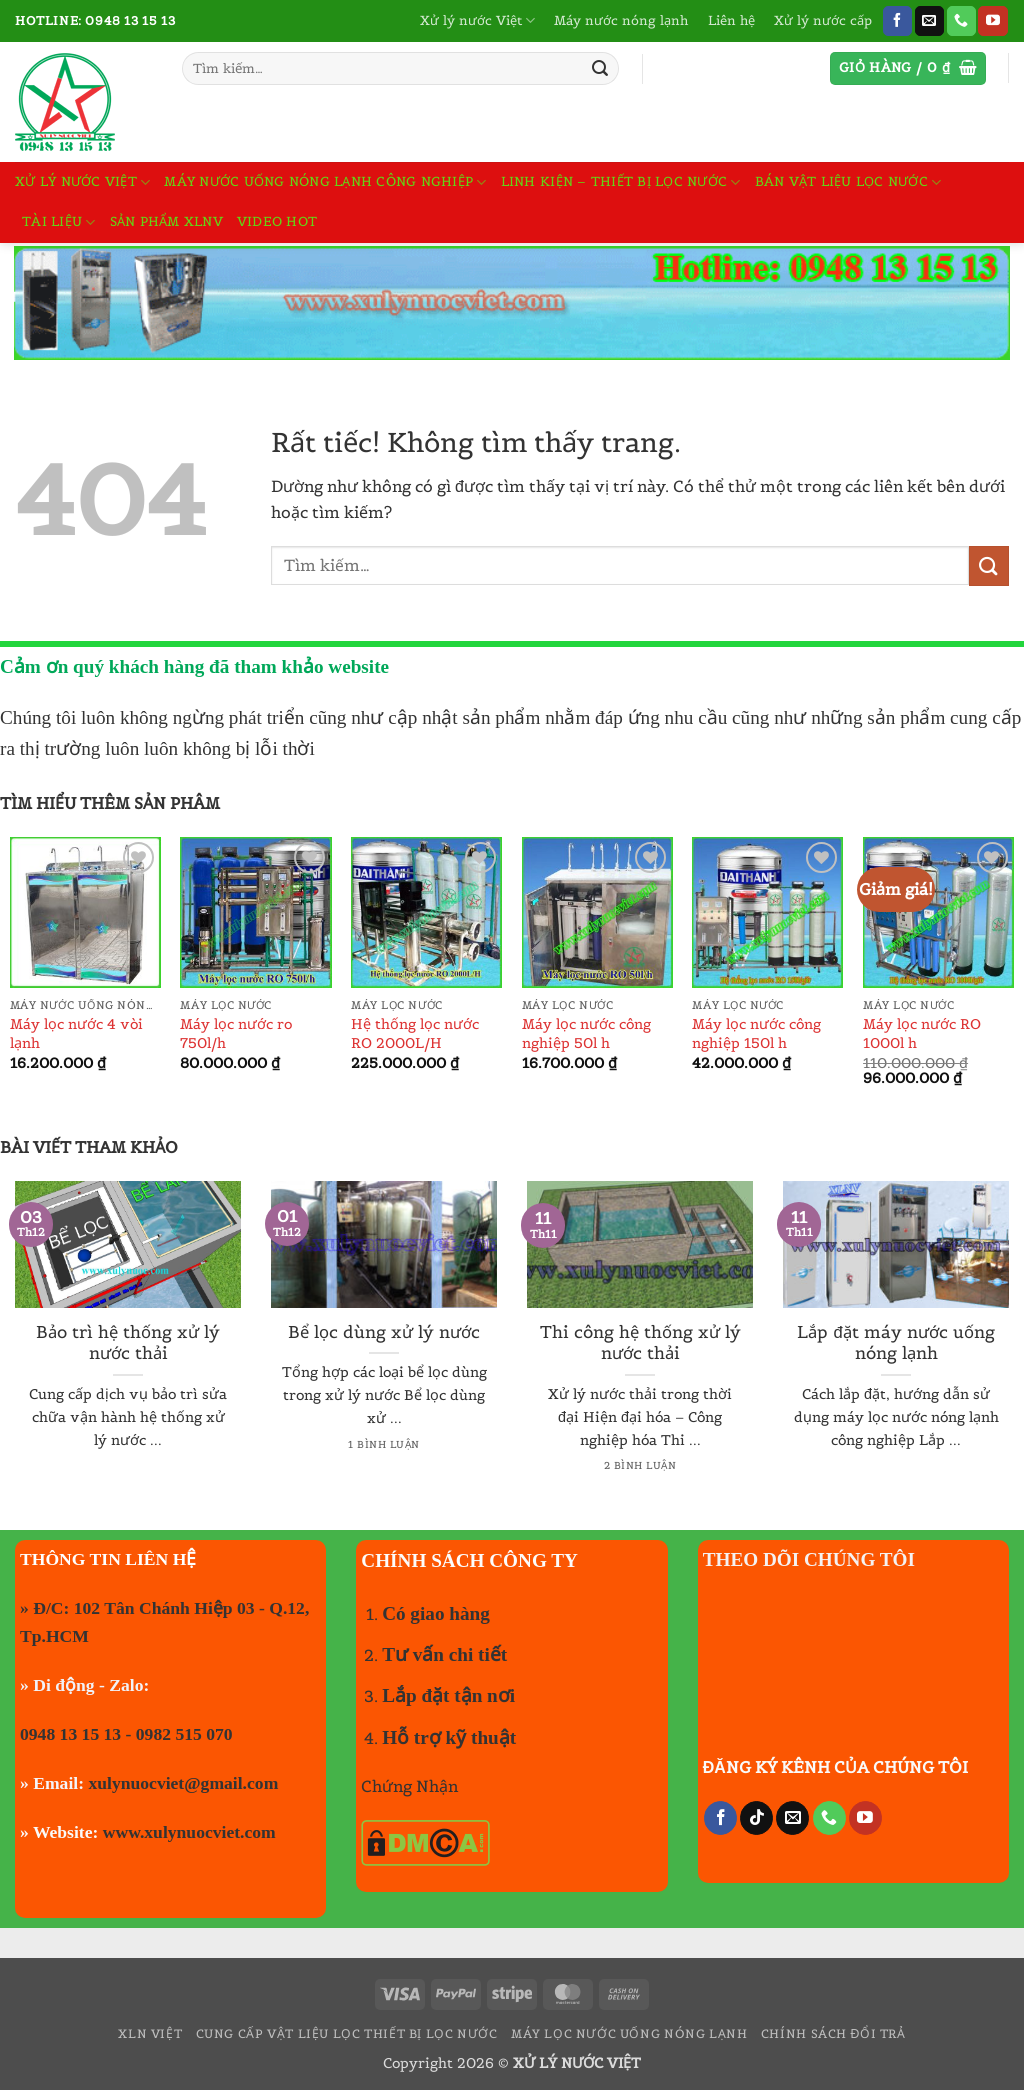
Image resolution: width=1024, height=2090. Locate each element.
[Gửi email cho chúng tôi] (929, 21)
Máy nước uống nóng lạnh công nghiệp (325, 182)
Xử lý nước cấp (823, 20)
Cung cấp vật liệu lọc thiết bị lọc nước (347, 2033)
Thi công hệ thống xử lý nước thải (640, 1343)
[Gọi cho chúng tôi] (961, 21)
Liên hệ (731, 20)
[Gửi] (600, 69)
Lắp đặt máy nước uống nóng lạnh (895, 1343)
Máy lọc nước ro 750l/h (236, 1033)
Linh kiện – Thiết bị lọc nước (621, 182)
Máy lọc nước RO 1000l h (922, 1033)
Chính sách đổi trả (833, 2033)
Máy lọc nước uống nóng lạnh (629, 2033)
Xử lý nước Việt (477, 20)
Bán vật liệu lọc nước (848, 182)
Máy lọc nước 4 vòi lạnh (76, 1033)
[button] (908, 68)
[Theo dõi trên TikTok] (756, 1818)
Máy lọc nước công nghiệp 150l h (756, 1033)
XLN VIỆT (150, 2033)
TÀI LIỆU (59, 222)
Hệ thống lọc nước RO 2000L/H (415, 1033)
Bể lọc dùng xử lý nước (384, 1332)
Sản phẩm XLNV (166, 221)
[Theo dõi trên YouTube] (992, 21)
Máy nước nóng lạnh (621, 20)
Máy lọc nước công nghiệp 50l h (586, 1033)
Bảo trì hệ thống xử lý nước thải (128, 1343)
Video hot (277, 221)
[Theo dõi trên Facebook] (897, 21)
